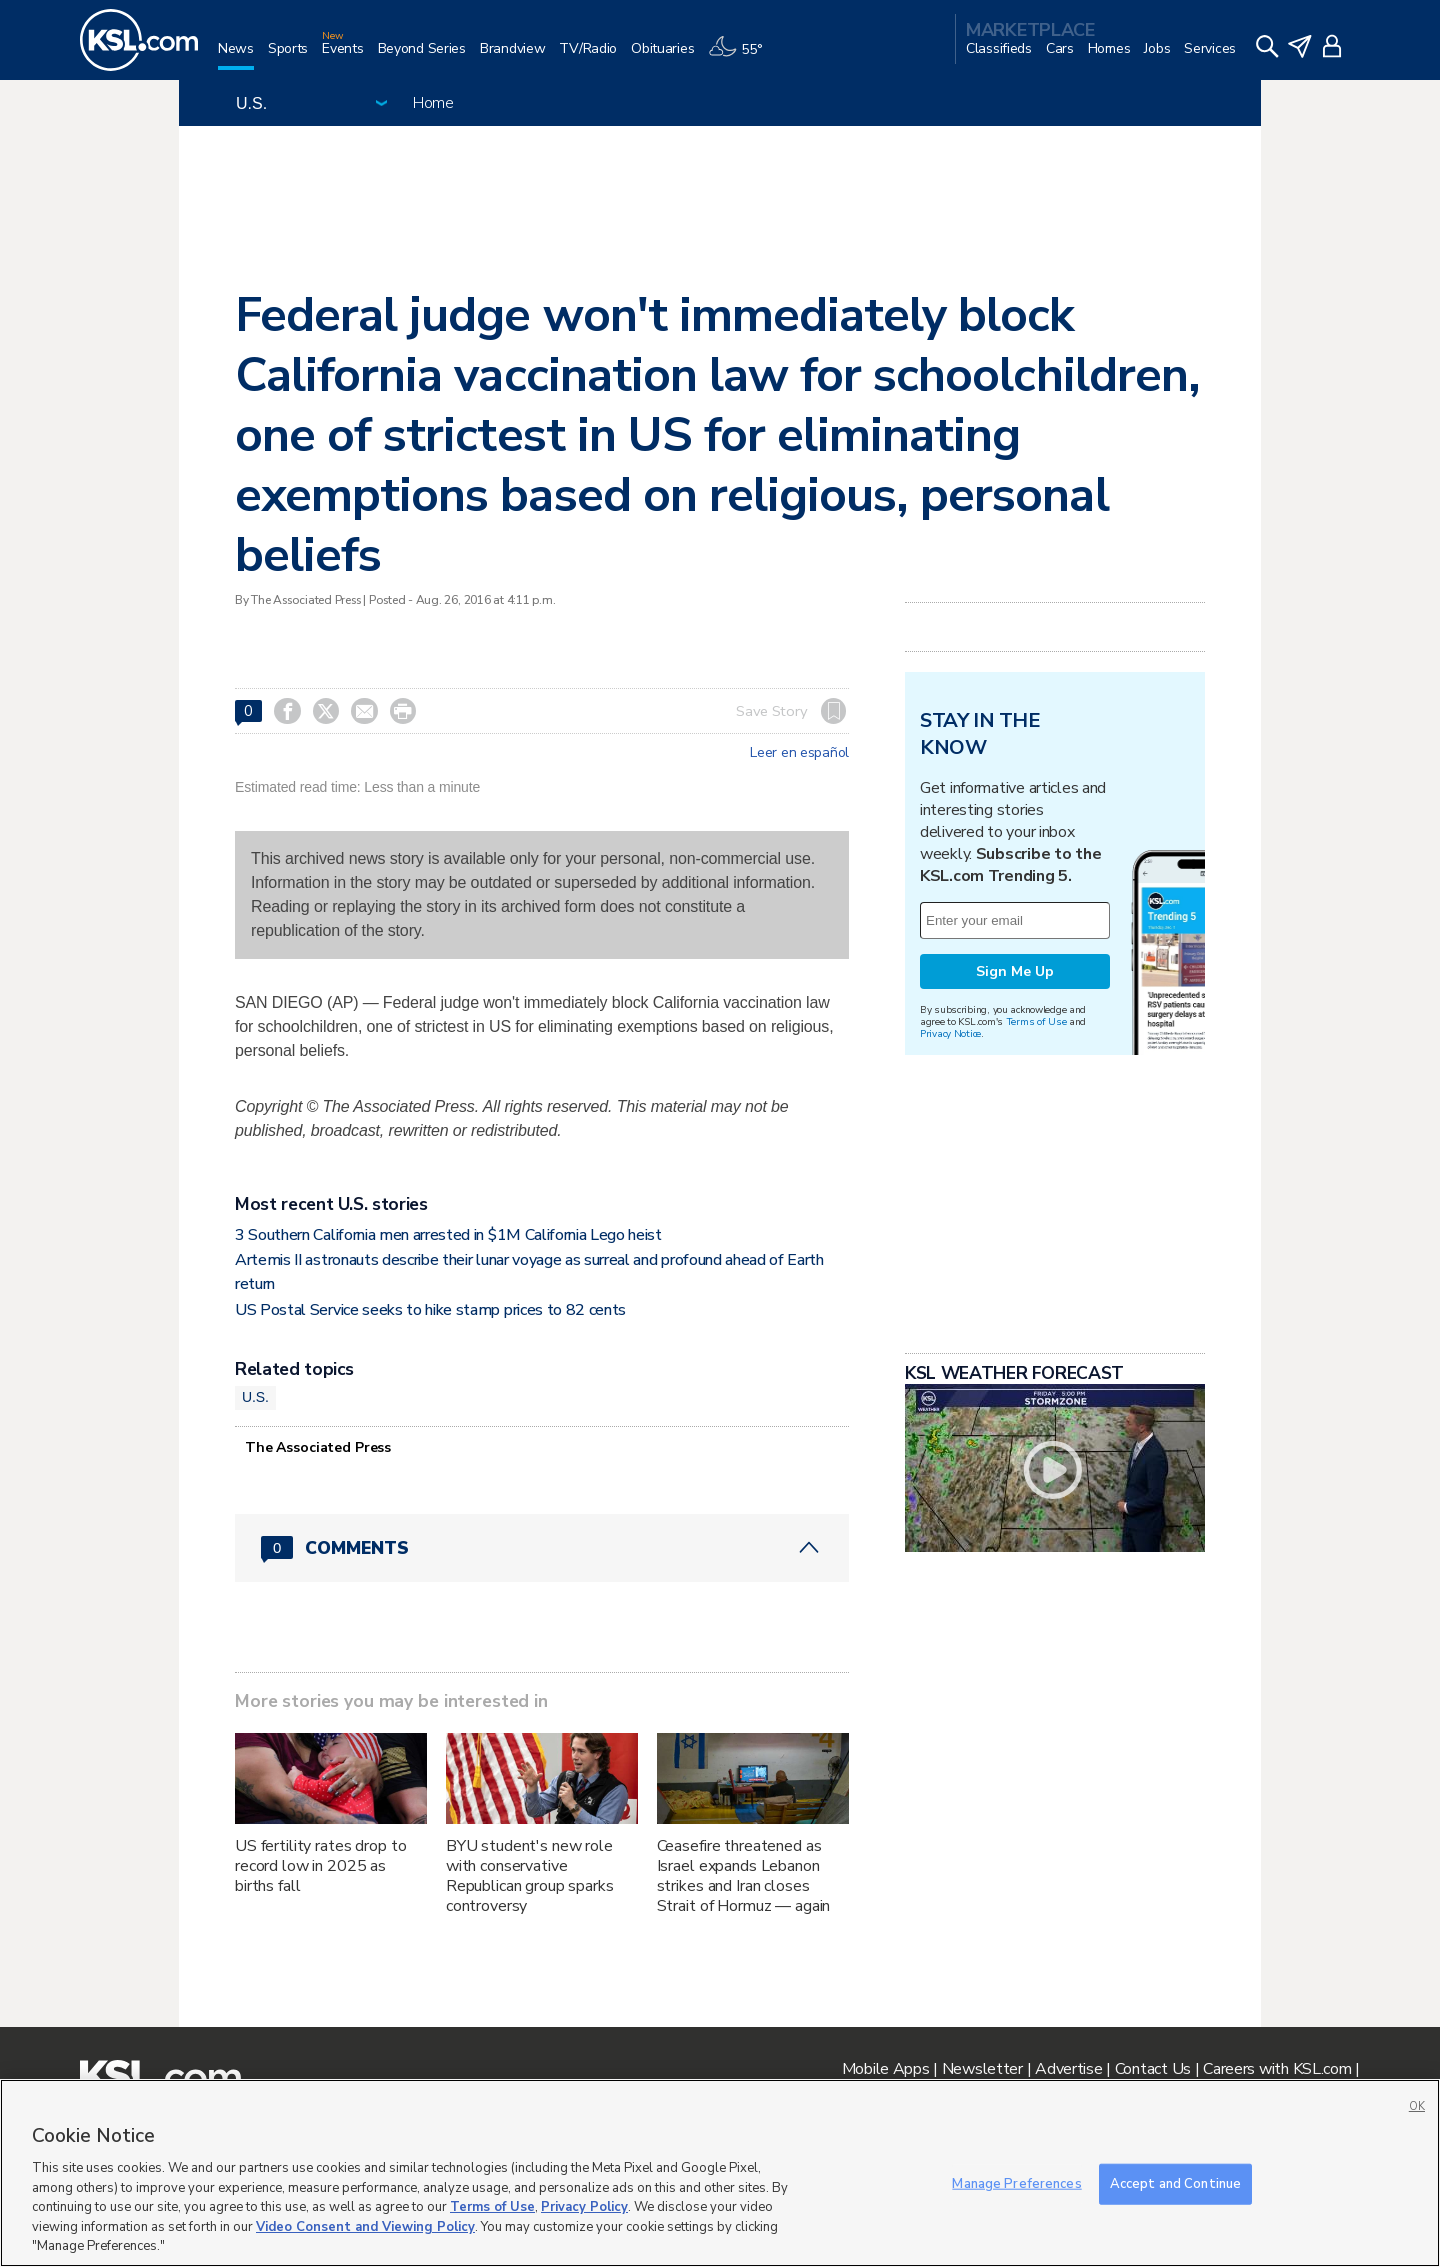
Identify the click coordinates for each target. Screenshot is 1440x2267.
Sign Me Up (1015, 971)
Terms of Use (1036, 1021)
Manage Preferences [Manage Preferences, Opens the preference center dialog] (1016, 2183)
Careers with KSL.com (1277, 2069)
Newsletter (982, 2069)
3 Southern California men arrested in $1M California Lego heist (448, 1235)
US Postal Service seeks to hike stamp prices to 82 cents (430, 1310)
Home (433, 103)
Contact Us (1153, 2069)
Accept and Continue (1175, 2183)
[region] (720, 2173)
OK (1417, 2106)
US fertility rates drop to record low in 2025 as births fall (320, 1866)
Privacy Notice (950, 1033)
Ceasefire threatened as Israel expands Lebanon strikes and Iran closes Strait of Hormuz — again (744, 1876)
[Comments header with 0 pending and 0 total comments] (542, 1548)
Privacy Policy (584, 2207)
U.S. (255, 1397)
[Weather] (742, 56)
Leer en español (799, 753)
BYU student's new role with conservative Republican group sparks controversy (530, 1876)
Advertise (1068, 2069)
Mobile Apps (886, 2069)
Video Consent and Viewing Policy (365, 2227)
